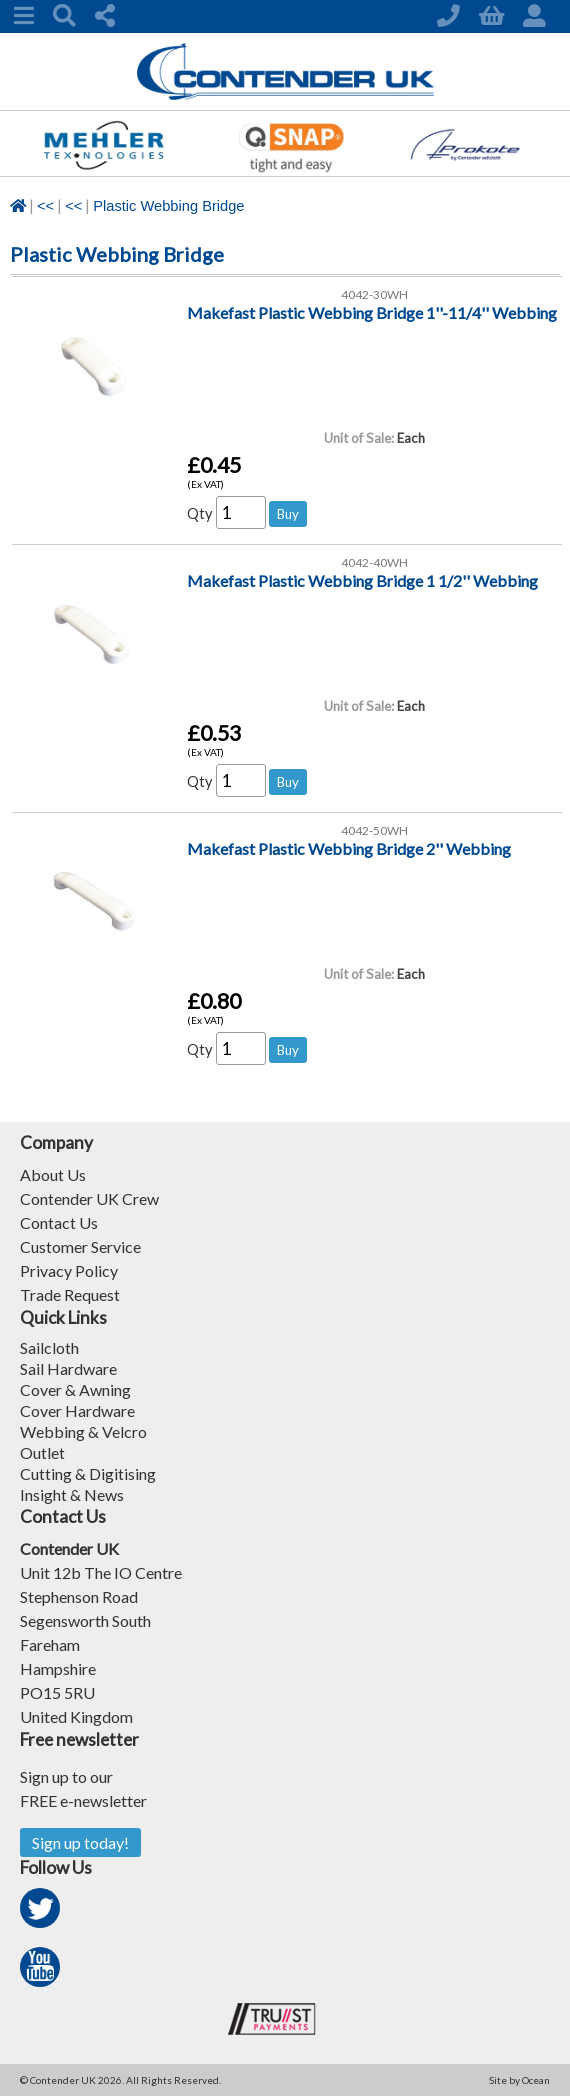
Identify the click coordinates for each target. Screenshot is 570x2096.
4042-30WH (374, 294)
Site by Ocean (519, 2080)
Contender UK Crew (89, 1198)
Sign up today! (80, 1842)
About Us (53, 1174)
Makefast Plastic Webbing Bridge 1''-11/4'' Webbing (372, 312)
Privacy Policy (69, 1270)
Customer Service (80, 1246)
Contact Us (59, 1222)
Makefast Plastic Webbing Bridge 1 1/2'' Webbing (362, 580)
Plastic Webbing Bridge (168, 206)
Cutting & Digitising (88, 1473)
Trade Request (70, 1294)
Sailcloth (49, 1347)
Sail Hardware (68, 1368)
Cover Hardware (77, 1410)
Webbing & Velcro (83, 1431)
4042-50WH (374, 830)
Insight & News (72, 1494)
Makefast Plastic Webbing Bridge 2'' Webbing (349, 848)
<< (45, 206)
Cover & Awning (75, 1389)
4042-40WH (374, 562)
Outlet (42, 1452)
